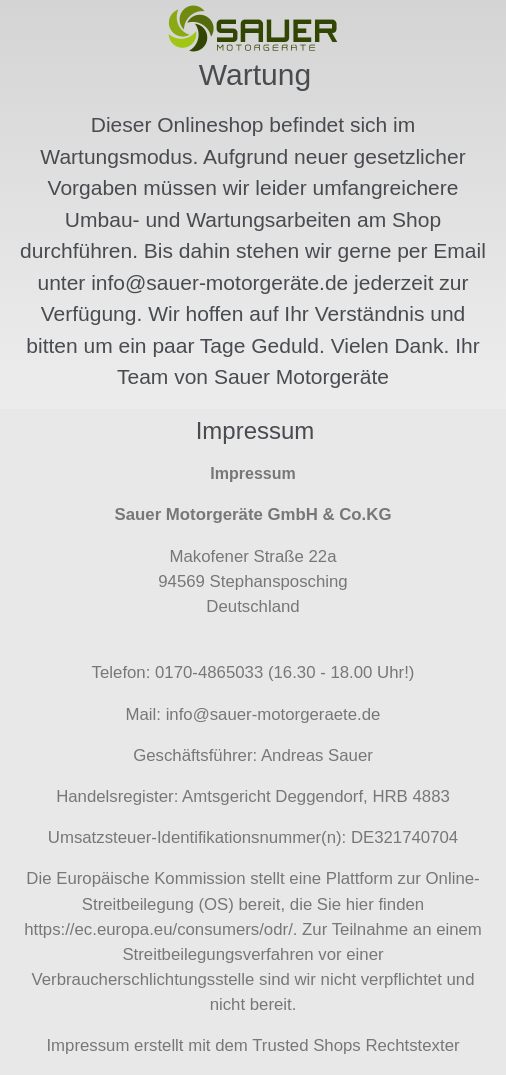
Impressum (87, 1045)
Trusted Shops (306, 1045)
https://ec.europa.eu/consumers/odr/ (158, 929)
